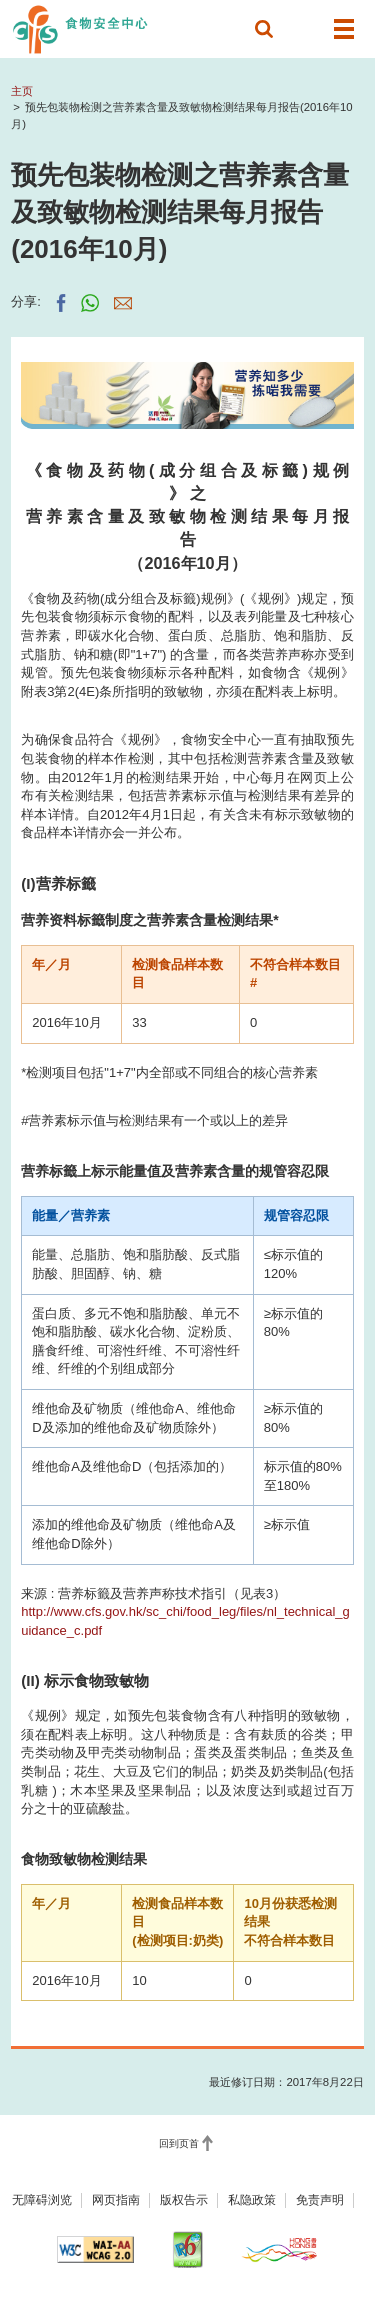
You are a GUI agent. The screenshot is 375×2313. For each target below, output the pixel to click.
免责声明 (320, 2200)
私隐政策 (252, 2200)
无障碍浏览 (42, 2200)
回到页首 (179, 2143)
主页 (22, 91)
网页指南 (116, 2200)
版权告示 (184, 2200)
